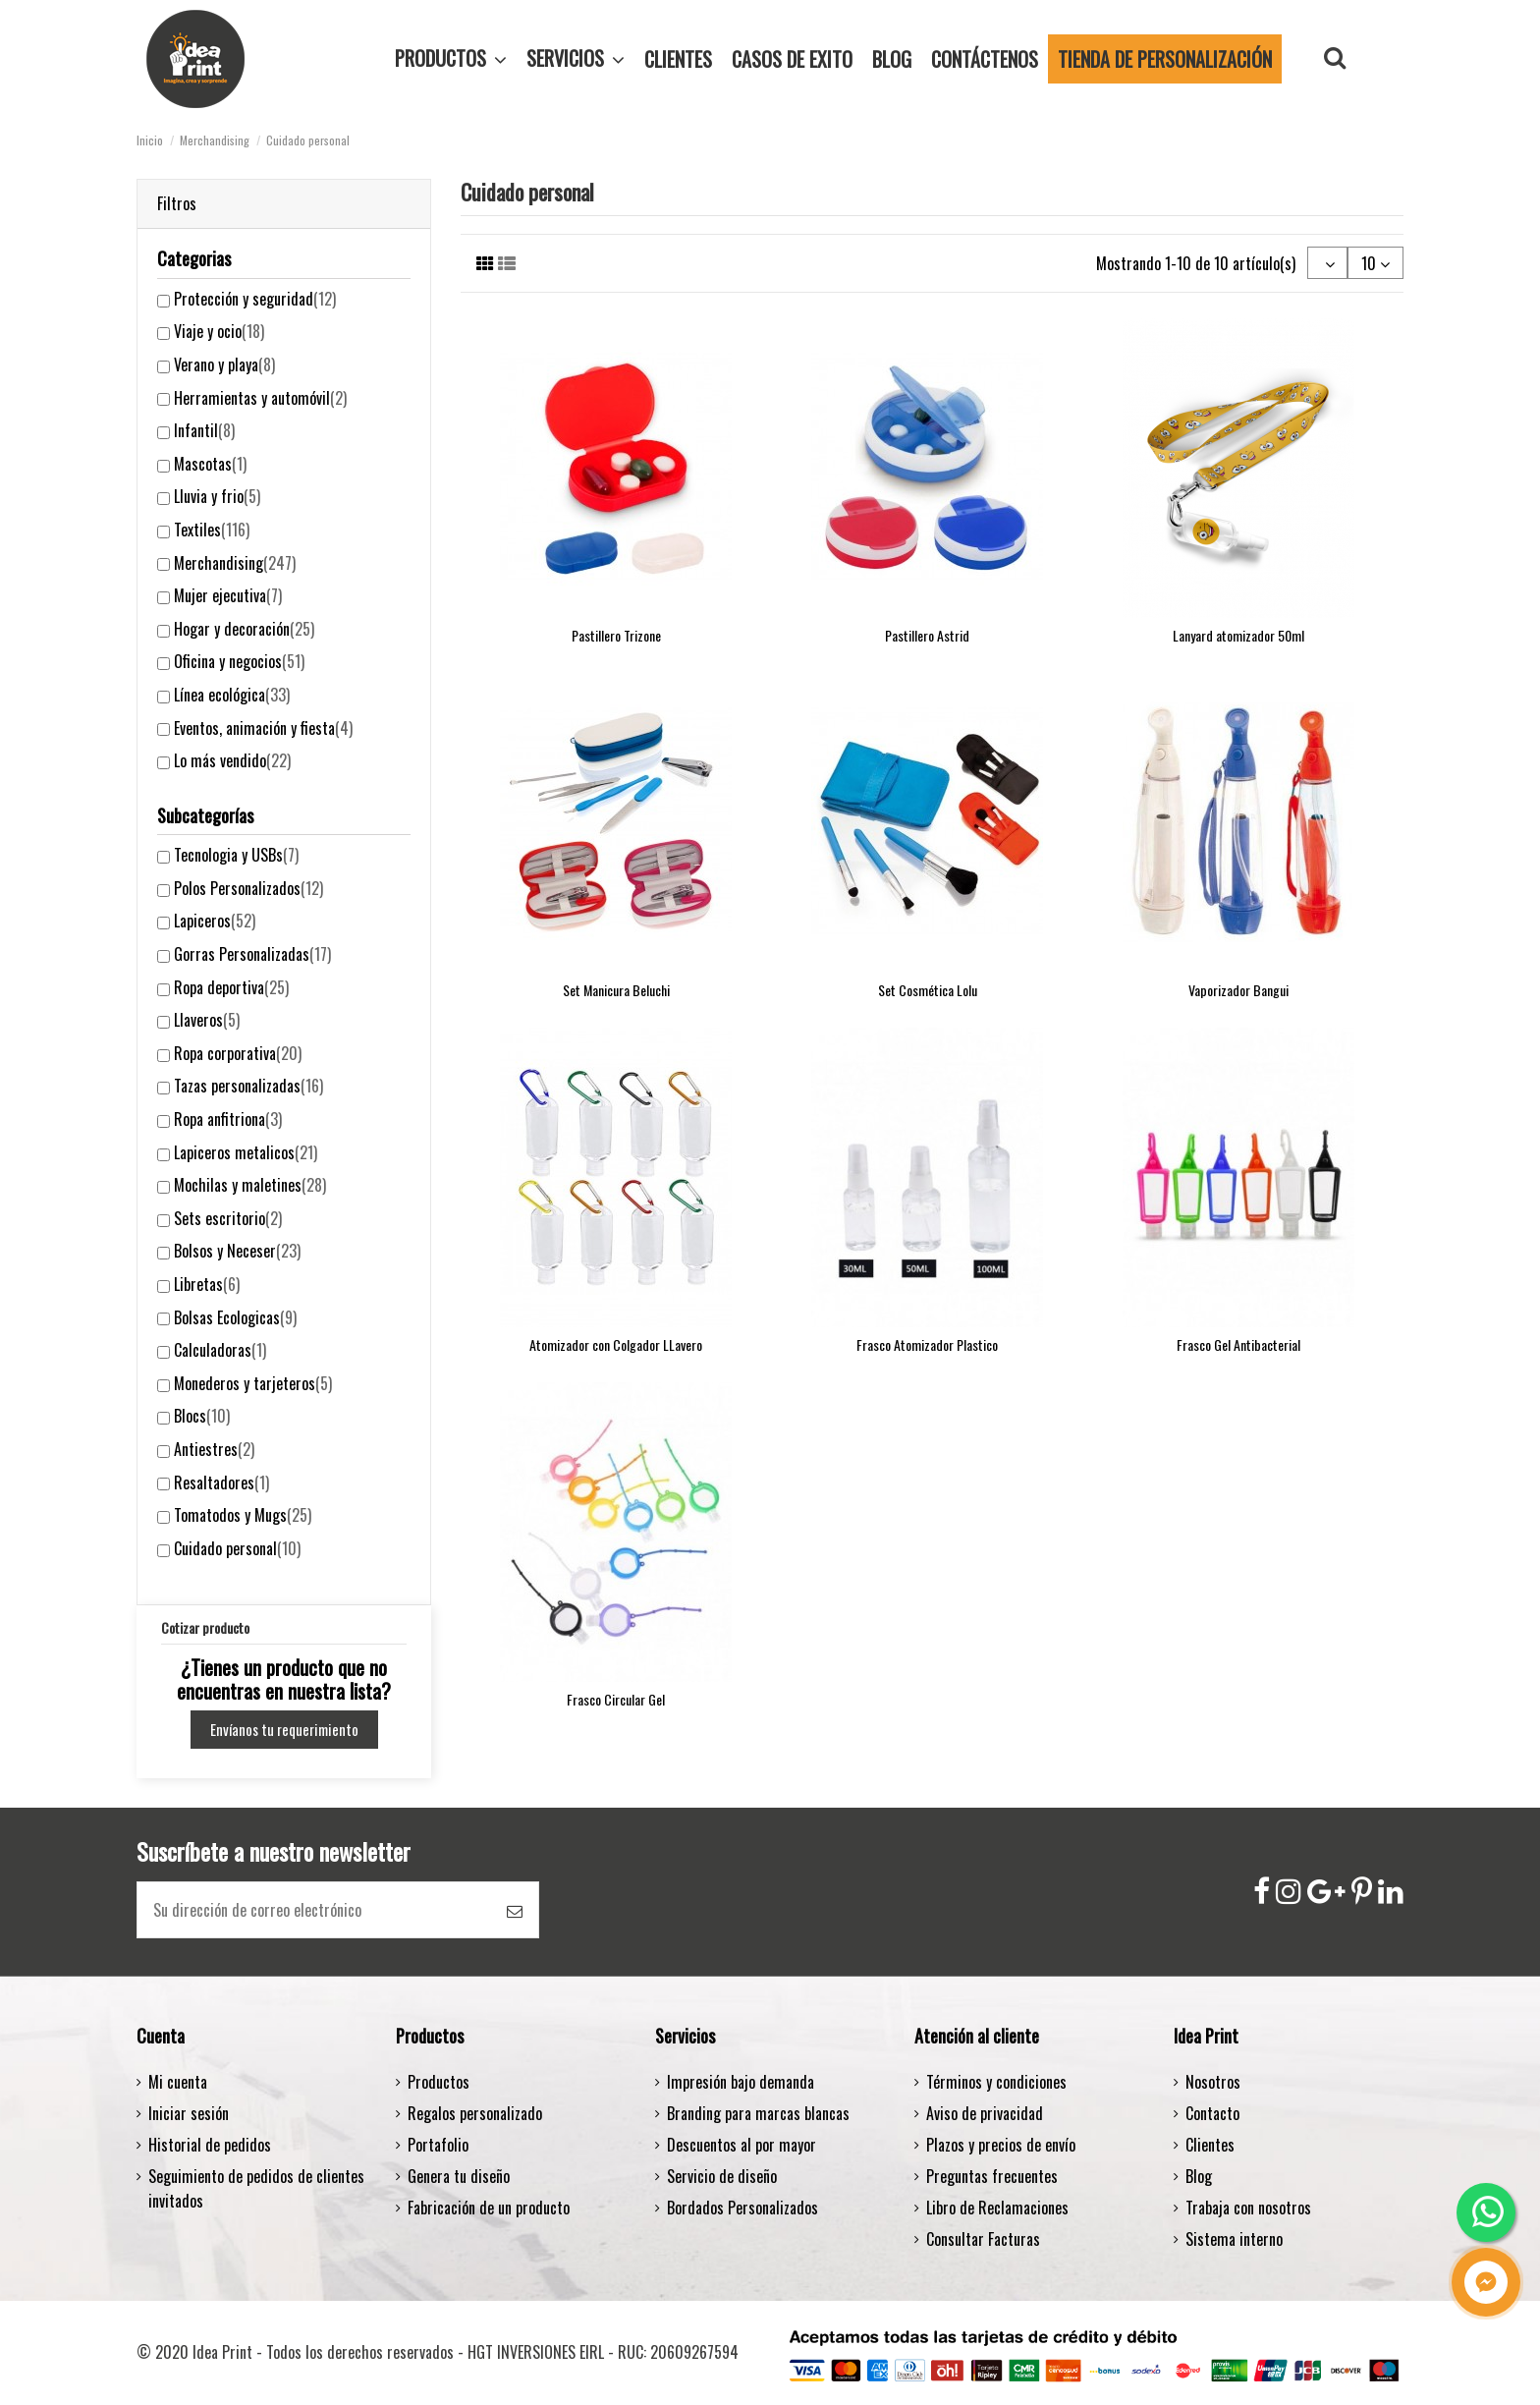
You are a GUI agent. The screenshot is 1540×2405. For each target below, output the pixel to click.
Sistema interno (1234, 2239)
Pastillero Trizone (616, 635)
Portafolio (438, 2144)
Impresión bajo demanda (740, 2082)
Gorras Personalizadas (252, 954)
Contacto (1212, 2113)
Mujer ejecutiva (228, 595)
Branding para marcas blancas (758, 2113)
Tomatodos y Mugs (242, 1515)
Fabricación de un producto (489, 2207)
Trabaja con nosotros (1248, 2207)
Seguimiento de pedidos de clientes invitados (256, 2188)
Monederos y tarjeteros (253, 1383)
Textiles (211, 529)
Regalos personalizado (475, 2113)
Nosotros (1212, 2082)
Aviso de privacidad (984, 2113)
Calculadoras (220, 1350)
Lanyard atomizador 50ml (1238, 635)
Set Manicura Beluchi (616, 989)
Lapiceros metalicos (245, 1152)
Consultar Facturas (983, 2239)
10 (1375, 263)
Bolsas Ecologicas (235, 1317)
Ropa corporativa (238, 1053)
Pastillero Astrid (927, 635)
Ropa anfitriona (228, 1119)
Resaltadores (221, 1482)
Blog (1198, 2176)
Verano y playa (224, 364)
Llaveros (207, 1020)
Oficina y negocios (239, 661)
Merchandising (235, 563)
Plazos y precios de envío (1000, 2144)
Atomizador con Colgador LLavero (615, 1344)
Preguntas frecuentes (992, 2176)
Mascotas (210, 463)
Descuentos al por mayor (741, 2144)
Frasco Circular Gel (616, 1699)
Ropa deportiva (231, 987)
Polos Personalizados (248, 888)
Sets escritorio (228, 1218)
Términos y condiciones (996, 2082)
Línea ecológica (232, 694)
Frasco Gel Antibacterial (1238, 1344)
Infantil (204, 430)
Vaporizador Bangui (1238, 989)
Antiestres (214, 1449)
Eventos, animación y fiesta (263, 728)
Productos (438, 2082)
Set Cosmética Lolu (927, 989)
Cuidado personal (237, 1548)
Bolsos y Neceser (237, 1250)
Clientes (1210, 2144)
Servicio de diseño (722, 2176)
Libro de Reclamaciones (997, 2207)
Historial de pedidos (209, 2144)
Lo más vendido (232, 760)
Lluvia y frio (217, 496)
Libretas (207, 1284)
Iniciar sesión (188, 2113)
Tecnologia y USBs (236, 855)
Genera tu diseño (459, 2176)
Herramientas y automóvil (260, 398)
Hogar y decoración (244, 629)
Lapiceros (214, 920)
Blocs (202, 1415)
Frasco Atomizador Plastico (927, 1344)
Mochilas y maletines (250, 1185)
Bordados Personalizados (742, 2207)
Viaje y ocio (219, 331)
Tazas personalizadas (248, 1085)
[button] (575, 59)
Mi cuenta (177, 2082)
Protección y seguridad (255, 298)
